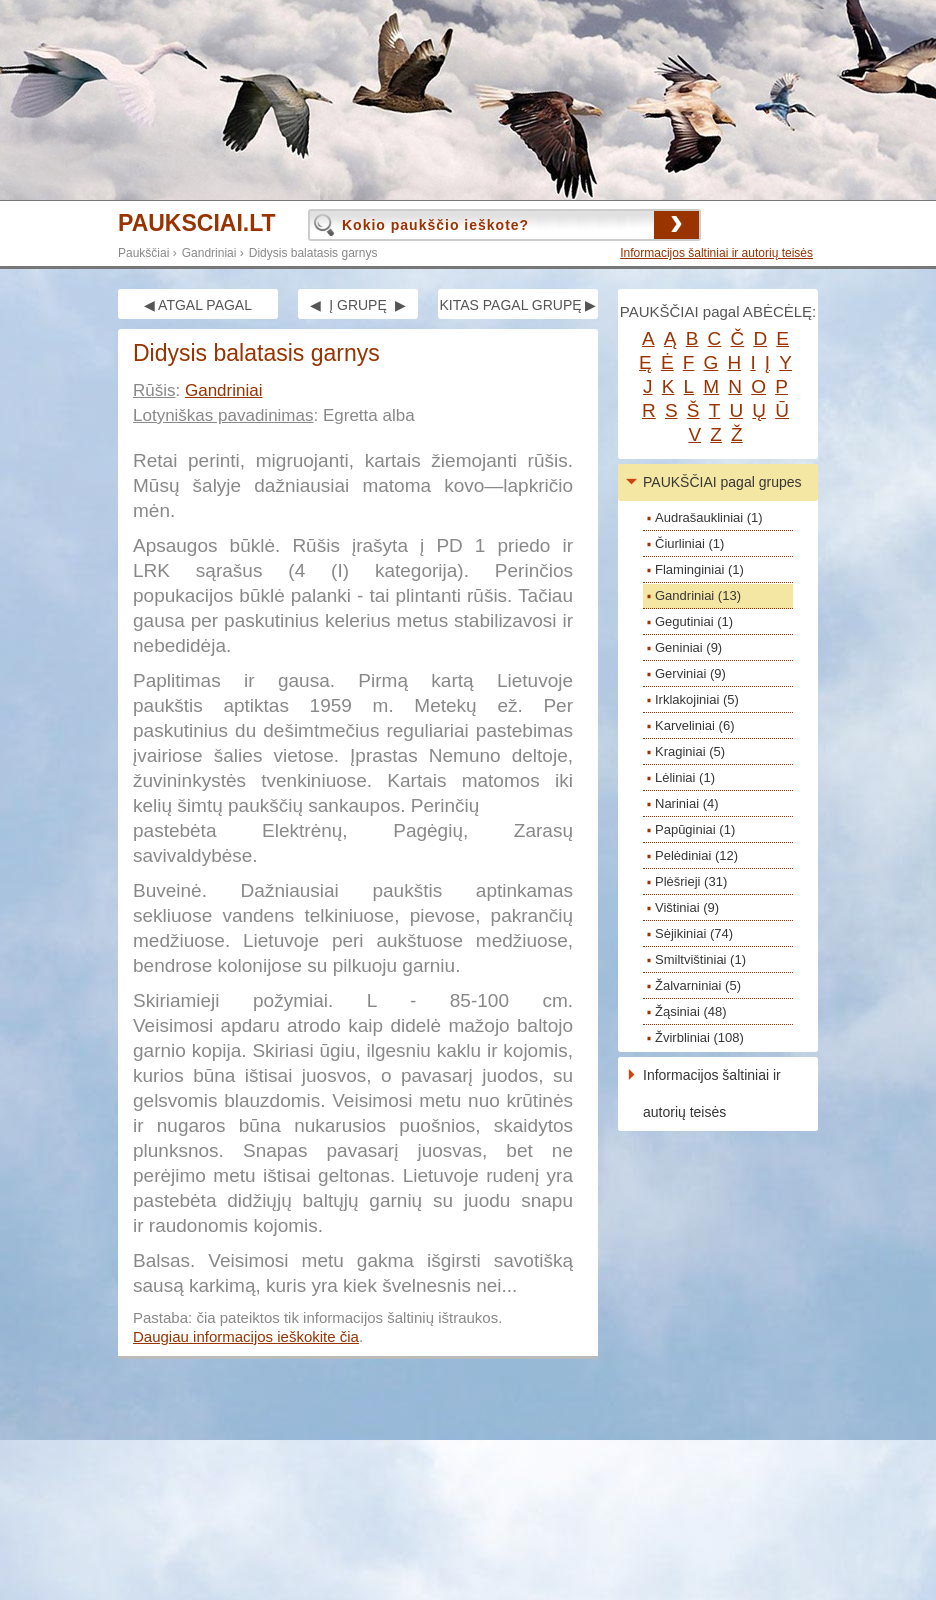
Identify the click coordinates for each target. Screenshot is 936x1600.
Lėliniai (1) (685, 777)
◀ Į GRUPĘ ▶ (357, 305)
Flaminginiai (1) (699, 569)
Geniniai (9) (688, 647)
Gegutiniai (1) (694, 621)
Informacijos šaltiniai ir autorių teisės (716, 253)
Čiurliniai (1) (689, 543)
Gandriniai (209, 253)
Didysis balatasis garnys (313, 253)
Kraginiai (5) (690, 751)
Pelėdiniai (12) (696, 855)
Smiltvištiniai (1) (700, 959)
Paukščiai (143, 253)
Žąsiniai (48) (691, 1011)
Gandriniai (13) (698, 595)
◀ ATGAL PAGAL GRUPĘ (198, 308)
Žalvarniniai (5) (698, 985)
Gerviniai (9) (690, 673)
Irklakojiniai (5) (697, 699)
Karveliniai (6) (694, 725)
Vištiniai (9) (687, 907)
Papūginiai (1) (695, 829)
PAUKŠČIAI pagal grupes (722, 482)
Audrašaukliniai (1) (709, 517)
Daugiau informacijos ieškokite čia (246, 1336)
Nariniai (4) (687, 803)
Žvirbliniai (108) (699, 1037)
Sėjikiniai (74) (694, 933)
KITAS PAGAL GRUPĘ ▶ (517, 305)
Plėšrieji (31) (691, 881)
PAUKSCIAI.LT (197, 223)
